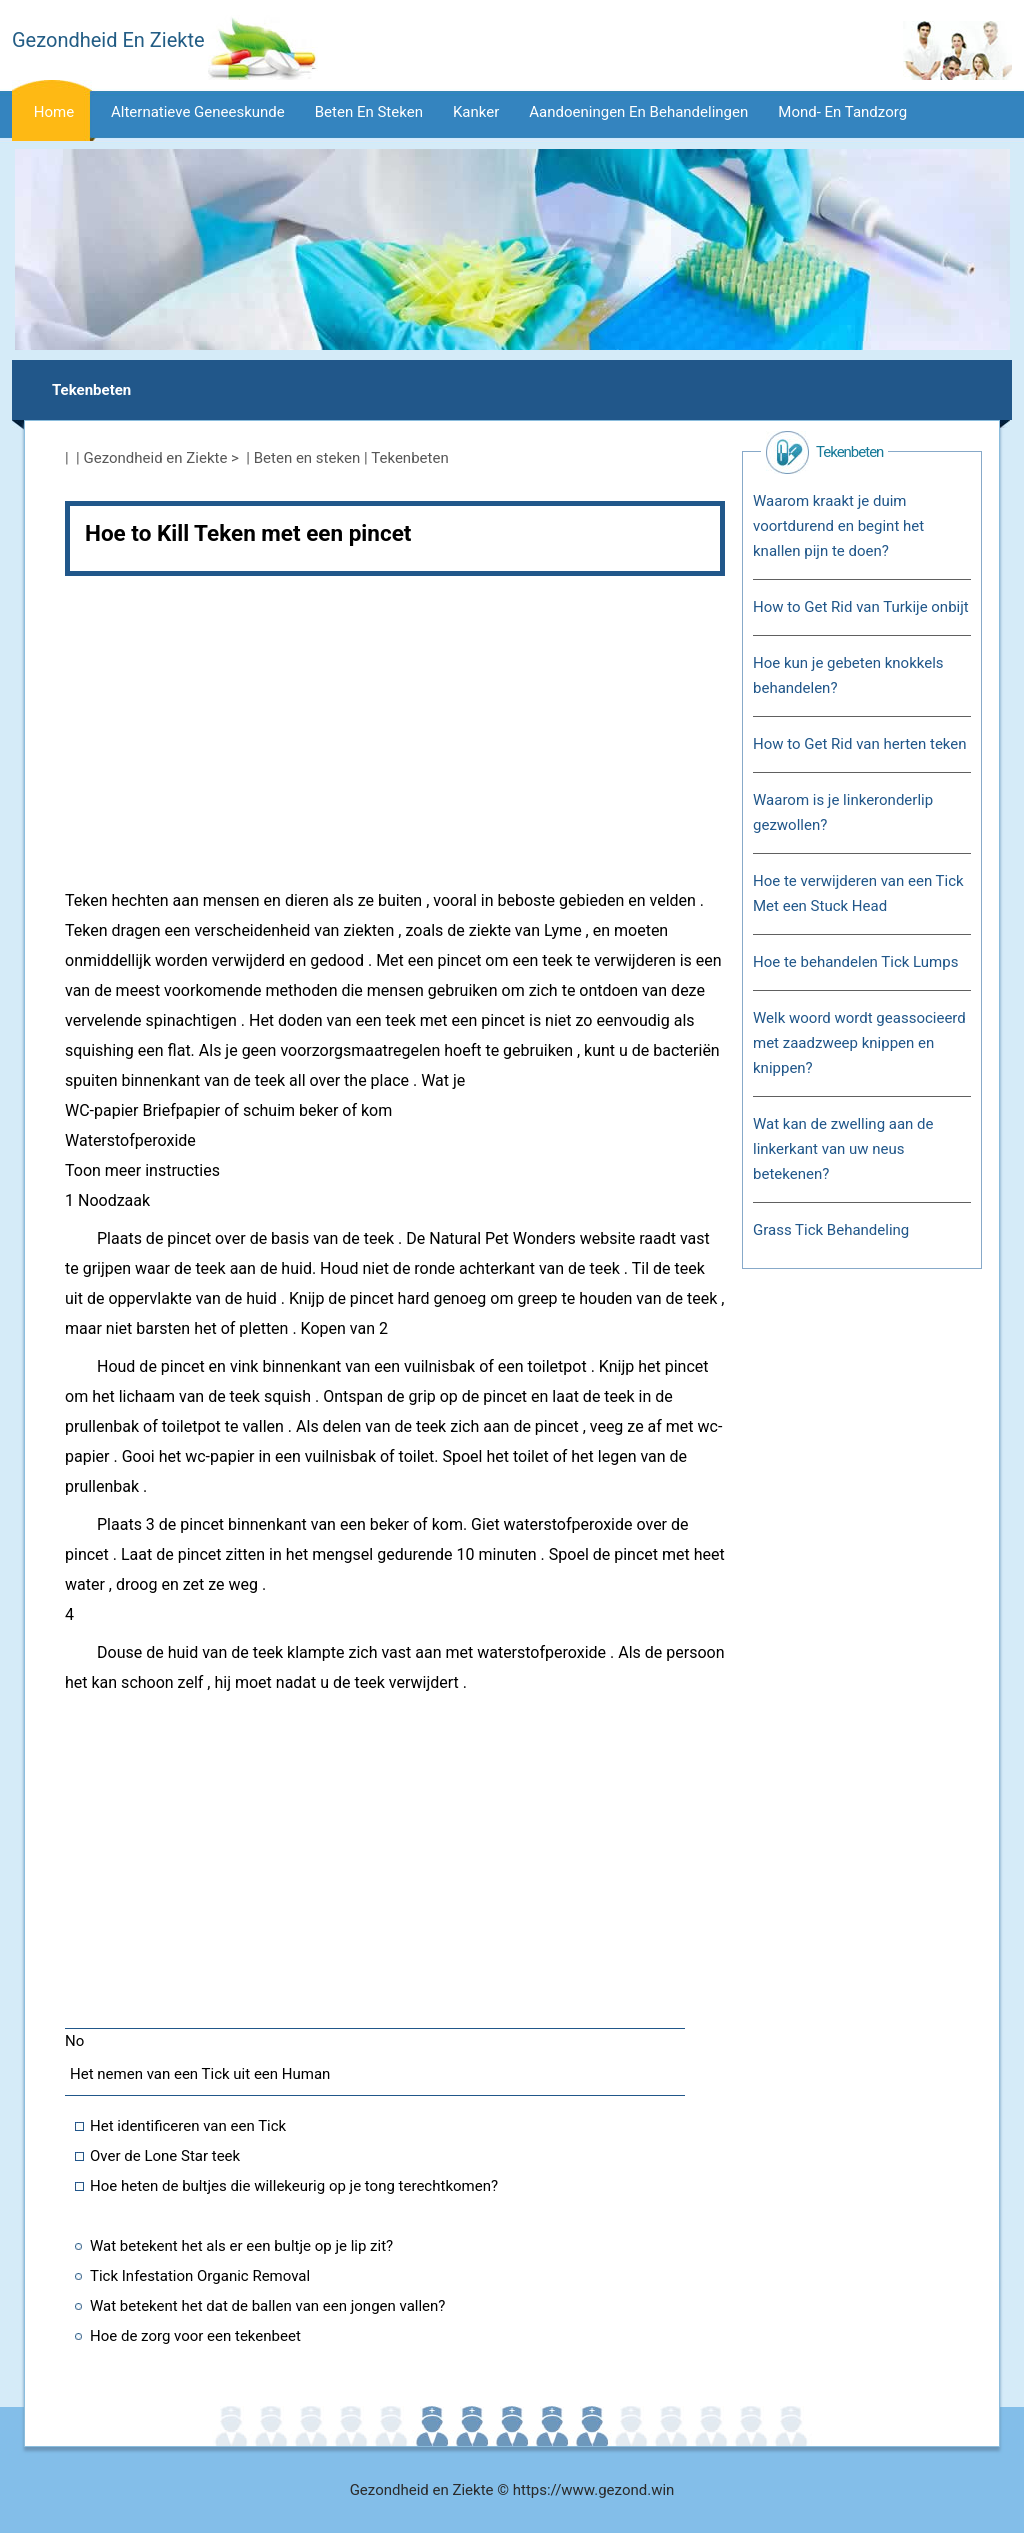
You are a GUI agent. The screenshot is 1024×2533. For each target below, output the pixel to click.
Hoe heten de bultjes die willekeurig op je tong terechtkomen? (294, 2186)
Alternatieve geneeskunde (198, 112)
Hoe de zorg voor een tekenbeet (195, 2336)
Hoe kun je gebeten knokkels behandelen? (848, 675)
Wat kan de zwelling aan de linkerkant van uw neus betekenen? (843, 1149)
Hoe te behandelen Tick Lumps (855, 962)
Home (54, 112)
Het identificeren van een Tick (188, 2126)
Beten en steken (369, 112)
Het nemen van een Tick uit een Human (200, 2074)
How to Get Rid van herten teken (860, 744)
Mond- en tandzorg (842, 112)
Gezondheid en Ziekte (156, 458)
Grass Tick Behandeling (831, 1230)
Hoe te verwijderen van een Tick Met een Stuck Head (858, 893)
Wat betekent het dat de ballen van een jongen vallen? (267, 2306)
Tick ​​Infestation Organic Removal (200, 2276)
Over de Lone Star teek (165, 2156)
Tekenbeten (91, 390)
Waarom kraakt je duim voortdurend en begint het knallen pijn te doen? (838, 526)
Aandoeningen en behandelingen (638, 112)
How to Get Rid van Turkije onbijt (861, 607)
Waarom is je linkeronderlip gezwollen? (843, 812)
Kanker (476, 112)
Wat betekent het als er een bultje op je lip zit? (241, 2246)
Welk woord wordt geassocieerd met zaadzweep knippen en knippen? (859, 1043)
